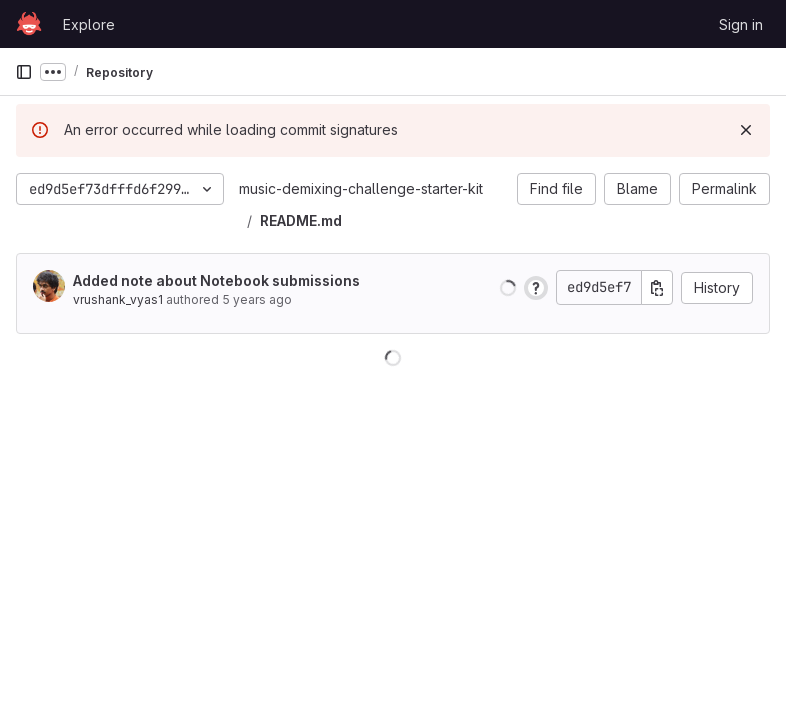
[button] (508, 288)
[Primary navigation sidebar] (24, 72)
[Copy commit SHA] (657, 287)
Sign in (741, 24)
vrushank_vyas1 (118, 299)
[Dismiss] (746, 130)
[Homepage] (29, 24)
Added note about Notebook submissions (216, 280)
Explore (89, 24)
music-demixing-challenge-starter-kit (361, 188)
